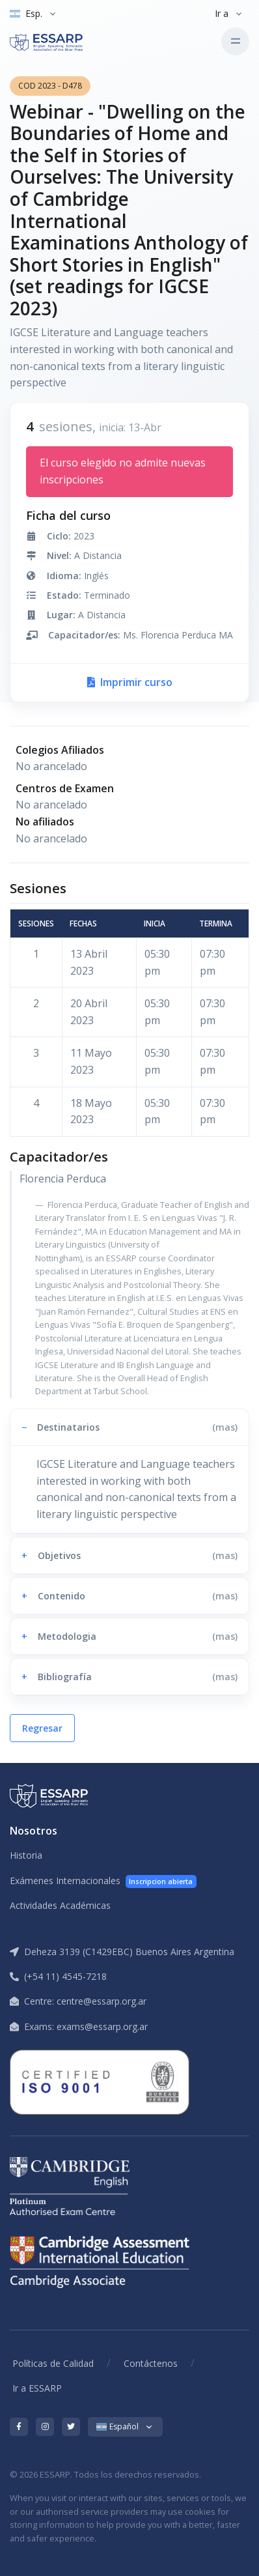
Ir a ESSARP (37, 2388)
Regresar (42, 1728)
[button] (129, 1427)
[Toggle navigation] (235, 41)
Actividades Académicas (60, 1905)
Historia (26, 1855)
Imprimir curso (129, 682)
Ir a (221, 13)
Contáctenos (151, 2363)
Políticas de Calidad (53, 2363)
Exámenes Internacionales (103, 1881)
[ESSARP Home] (64, 41)
